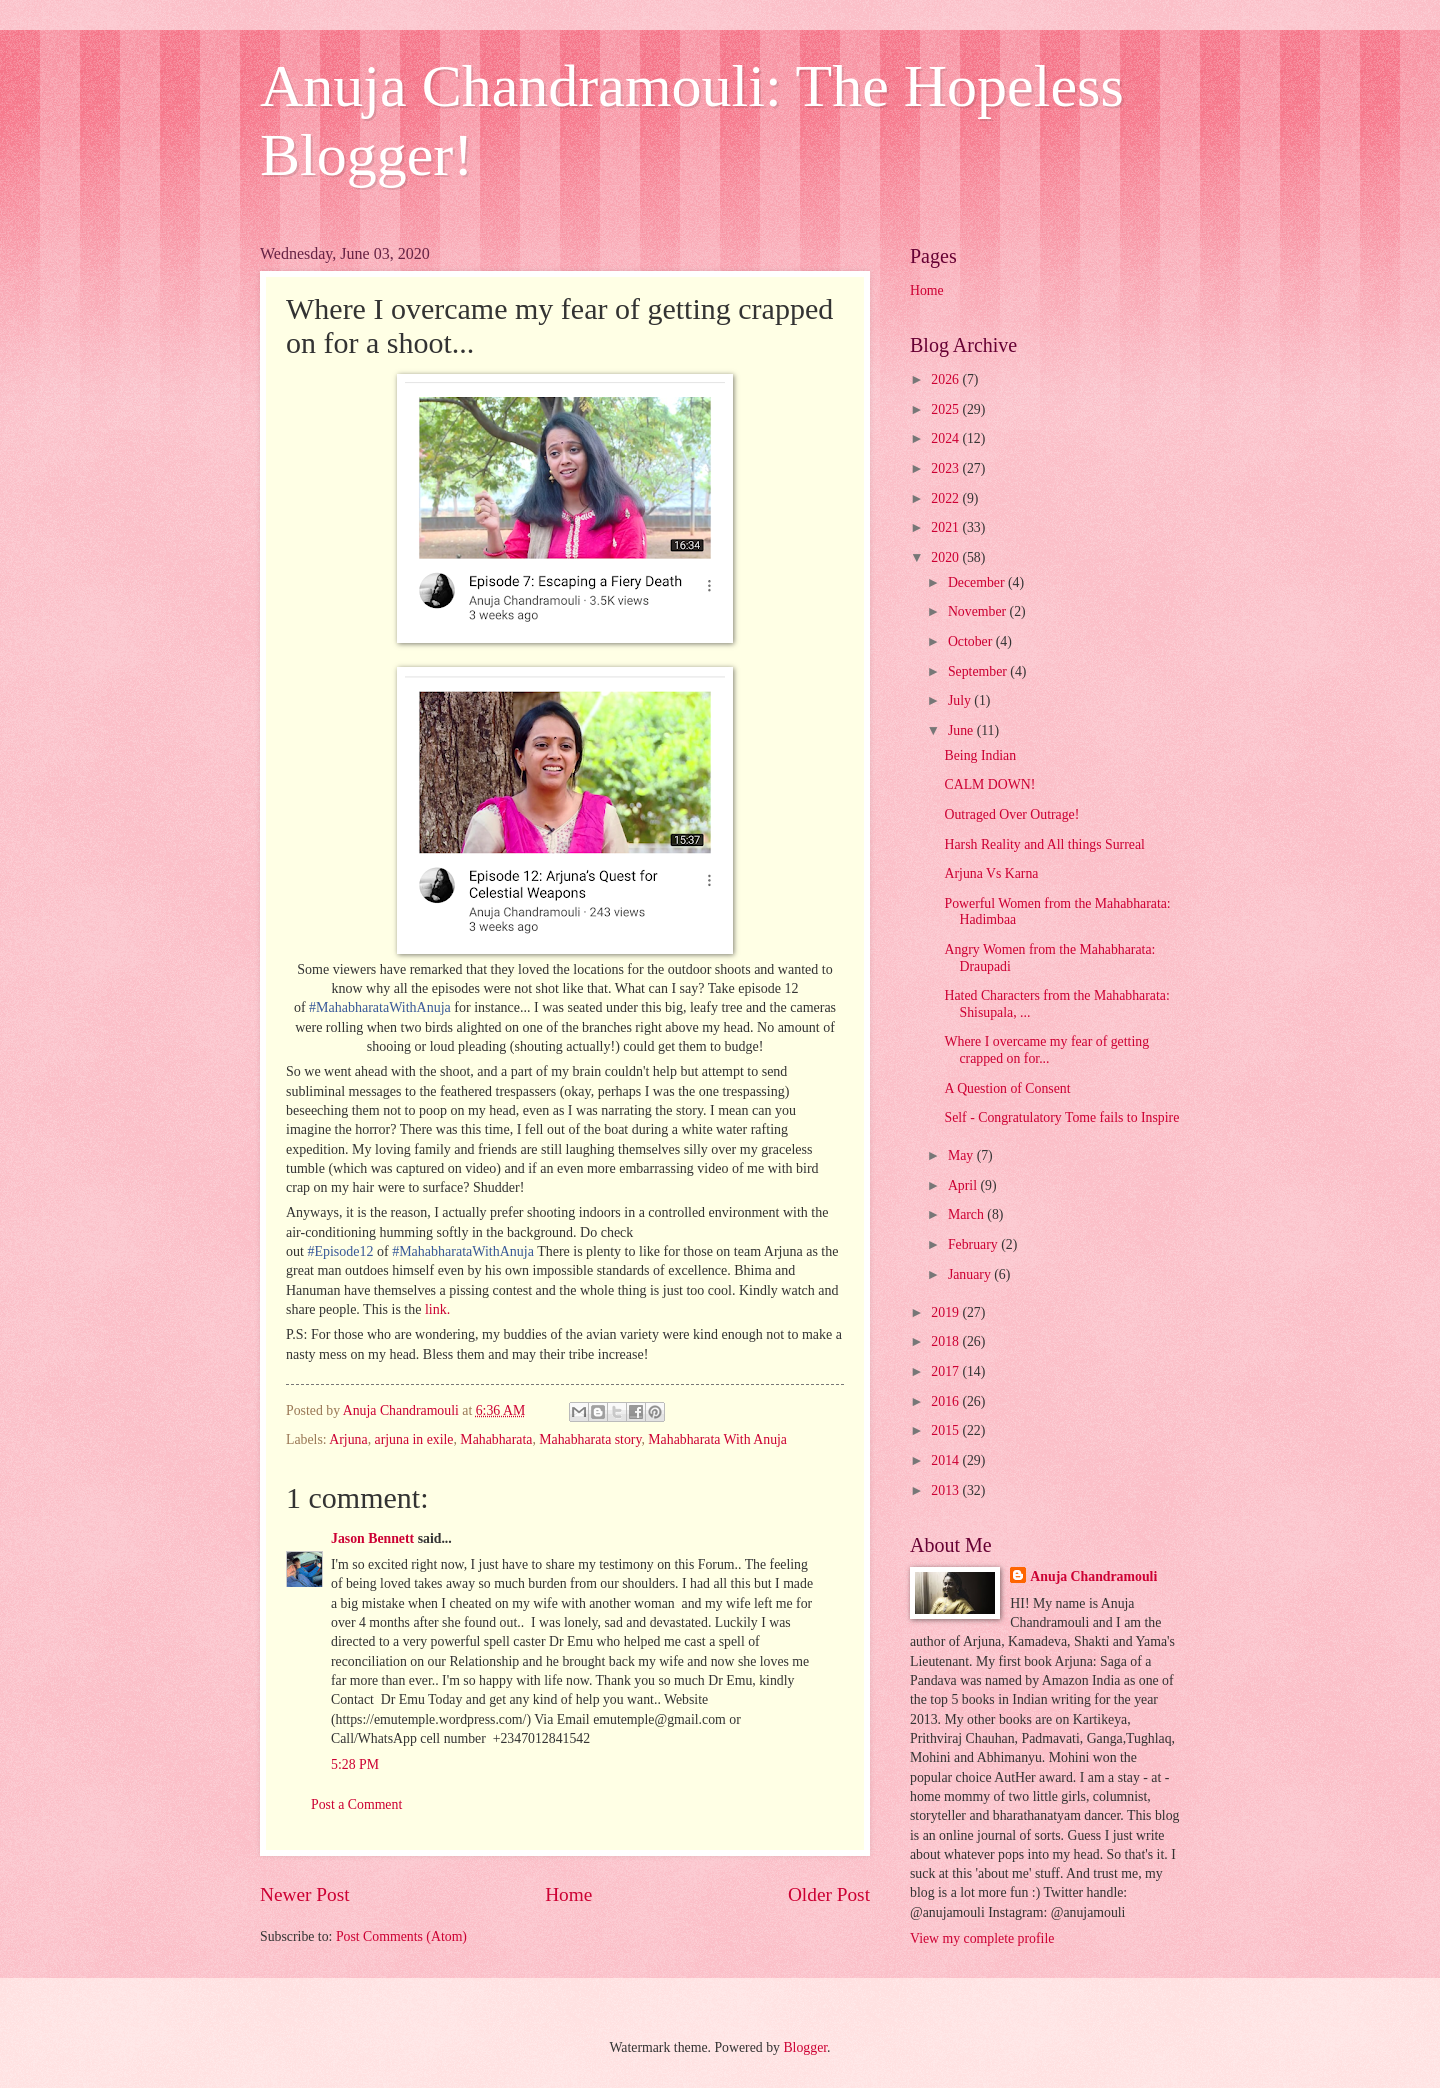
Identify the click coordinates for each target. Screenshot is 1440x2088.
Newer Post (305, 1894)
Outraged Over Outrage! (1011, 814)
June (962, 730)
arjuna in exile (414, 1439)
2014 (946, 1460)
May (962, 1155)
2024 (946, 438)
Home (568, 1894)
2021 (946, 527)
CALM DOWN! (989, 784)
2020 (946, 557)
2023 (946, 468)
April (964, 1185)
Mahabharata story (590, 1439)
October (972, 641)
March (967, 1214)
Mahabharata (496, 1439)
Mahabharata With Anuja (717, 1439)
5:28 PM (355, 1764)
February (974, 1244)
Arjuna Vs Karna (991, 873)
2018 (946, 1341)
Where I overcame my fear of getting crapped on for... (1046, 1050)
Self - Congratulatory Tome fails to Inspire (1061, 1117)
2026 (946, 379)
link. (437, 1309)
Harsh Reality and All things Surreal (1044, 844)
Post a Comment (356, 1804)
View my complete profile (982, 1938)
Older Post (829, 1894)
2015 (946, 1430)
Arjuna (348, 1439)
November (979, 611)
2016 (946, 1401)
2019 (946, 1312)
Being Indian (980, 755)
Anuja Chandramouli (1093, 1576)
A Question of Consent (1007, 1088)
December (978, 582)
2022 (946, 498)
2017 (946, 1371)
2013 (946, 1490)
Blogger (805, 2047)
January (971, 1274)
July (961, 700)
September (979, 671)
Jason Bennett (372, 1538)
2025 (946, 409)
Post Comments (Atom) (401, 1936)
